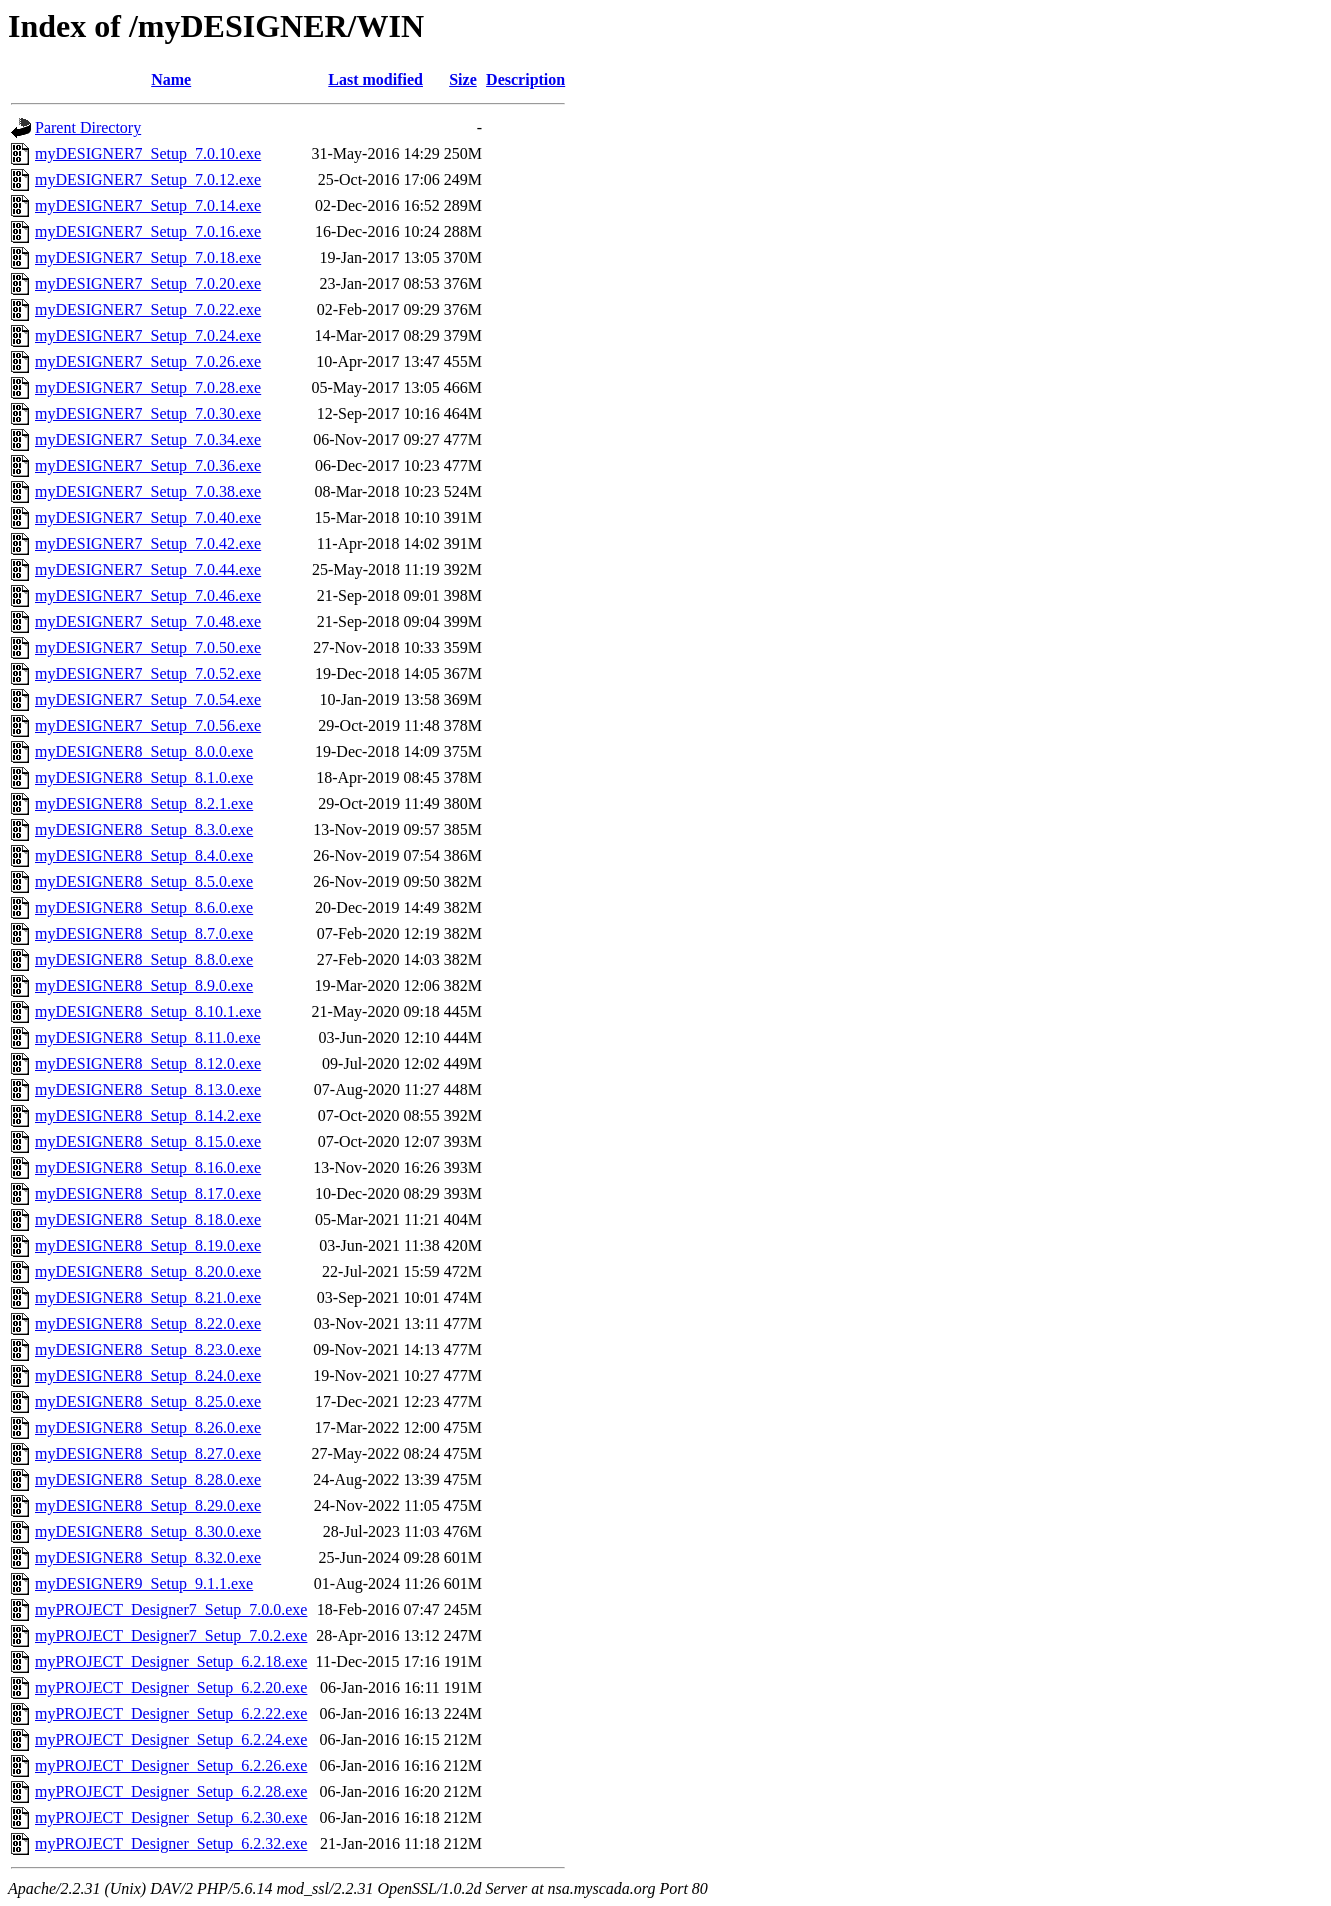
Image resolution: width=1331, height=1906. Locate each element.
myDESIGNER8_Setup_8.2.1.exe (144, 803)
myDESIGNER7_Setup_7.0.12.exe (148, 179)
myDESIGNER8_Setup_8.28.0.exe (148, 1479)
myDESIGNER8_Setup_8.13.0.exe (148, 1089)
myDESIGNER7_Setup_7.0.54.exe (148, 699)
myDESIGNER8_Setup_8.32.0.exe (148, 1557)
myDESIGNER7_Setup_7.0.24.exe (148, 335)
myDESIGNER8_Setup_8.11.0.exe (148, 1037)
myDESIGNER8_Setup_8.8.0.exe (144, 959)
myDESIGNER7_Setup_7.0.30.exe (148, 413)
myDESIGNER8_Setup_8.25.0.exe (148, 1401)
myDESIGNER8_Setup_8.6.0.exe (144, 907)
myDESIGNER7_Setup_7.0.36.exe (148, 465)
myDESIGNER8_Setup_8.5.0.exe (144, 881)
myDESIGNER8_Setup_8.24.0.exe (148, 1375)
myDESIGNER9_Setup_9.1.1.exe (144, 1583)
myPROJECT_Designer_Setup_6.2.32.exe (171, 1843)
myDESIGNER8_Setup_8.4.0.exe (144, 855)
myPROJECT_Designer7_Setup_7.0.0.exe (171, 1609)
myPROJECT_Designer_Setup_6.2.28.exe (171, 1791)
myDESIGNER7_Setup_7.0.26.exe (148, 361)
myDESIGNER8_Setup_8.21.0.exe (148, 1297)
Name (171, 79)
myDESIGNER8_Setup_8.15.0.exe (148, 1141)
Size (463, 79)
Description (525, 79)
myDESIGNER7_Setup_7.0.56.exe (148, 725)
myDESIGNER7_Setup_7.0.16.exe (148, 231)
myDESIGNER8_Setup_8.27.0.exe (148, 1453)
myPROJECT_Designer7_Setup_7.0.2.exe (171, 1635)
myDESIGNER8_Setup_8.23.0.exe (148, 1349)
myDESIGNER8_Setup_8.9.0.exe (144, 985)
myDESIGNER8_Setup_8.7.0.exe (144, 933)
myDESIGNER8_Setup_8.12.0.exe (148, 1063)
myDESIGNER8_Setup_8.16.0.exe (148, 1167)
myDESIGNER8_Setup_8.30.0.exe (148, 1531)
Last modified (375, 79)
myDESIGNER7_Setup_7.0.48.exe (148, 621)
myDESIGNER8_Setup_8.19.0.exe (148, 1245)
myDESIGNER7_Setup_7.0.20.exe (148, 283)
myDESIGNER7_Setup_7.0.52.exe (148, 673)
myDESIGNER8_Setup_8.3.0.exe (144, 829)
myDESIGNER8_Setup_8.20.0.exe (148, 1271)
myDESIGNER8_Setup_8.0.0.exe (144, 751)
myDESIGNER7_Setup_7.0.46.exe (148, 595)
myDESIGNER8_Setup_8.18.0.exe (148, 1219)
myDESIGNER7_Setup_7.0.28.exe (148, 387)
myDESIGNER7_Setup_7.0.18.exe (148, 257)
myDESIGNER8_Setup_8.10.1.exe (148, 1011)
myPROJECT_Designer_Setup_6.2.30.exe (171, 1817)
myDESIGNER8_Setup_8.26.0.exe (148, 1427)
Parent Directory (88, 127)
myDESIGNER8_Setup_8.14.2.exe (148, 1115)
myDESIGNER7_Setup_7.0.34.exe (148, 439)
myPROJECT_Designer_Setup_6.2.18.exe (171, 1661)
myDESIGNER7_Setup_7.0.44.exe (148, 569)
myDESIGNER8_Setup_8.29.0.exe (148, 1505)
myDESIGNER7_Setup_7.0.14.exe (148, 205)
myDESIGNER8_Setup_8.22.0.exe (148, 1323)
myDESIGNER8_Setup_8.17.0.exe (148, 1193)
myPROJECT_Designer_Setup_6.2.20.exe (171, 1687)
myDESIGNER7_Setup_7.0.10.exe (148, 153)
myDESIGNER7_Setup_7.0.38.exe (148, 491)
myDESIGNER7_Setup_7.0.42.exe (148, 543)
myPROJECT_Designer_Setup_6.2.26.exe (171, 1765)
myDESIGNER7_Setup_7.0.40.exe (148, 517)
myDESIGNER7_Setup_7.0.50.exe (148, 647)
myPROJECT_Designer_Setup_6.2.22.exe (171, 1713)
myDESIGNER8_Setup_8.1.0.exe (144, 777)
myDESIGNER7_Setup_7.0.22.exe (148, 309)
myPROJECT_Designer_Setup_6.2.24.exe (171, 1739)
